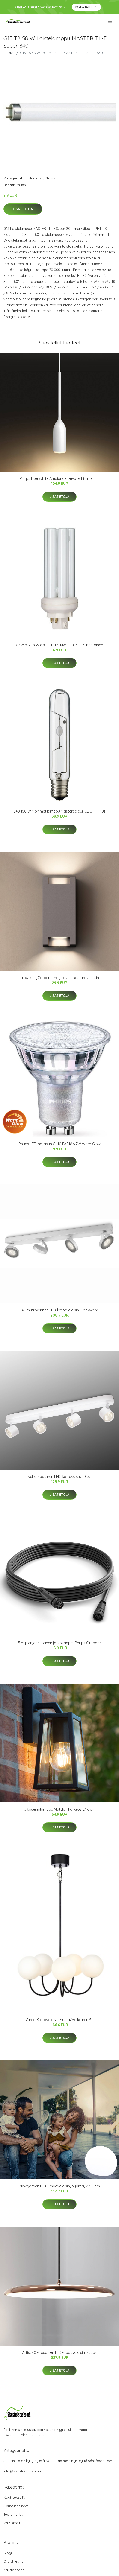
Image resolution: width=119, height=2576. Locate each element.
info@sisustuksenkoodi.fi (23, 2471)
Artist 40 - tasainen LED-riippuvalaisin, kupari (59, 2352)
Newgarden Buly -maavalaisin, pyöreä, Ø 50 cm (59, 2186)
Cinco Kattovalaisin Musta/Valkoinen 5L (59, 2019)
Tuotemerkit (33, 178)
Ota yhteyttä (13, 2561)
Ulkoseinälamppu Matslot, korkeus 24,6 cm (59, 1809)
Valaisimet (11, 2523)
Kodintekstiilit (14, 2497)
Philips (50, 178)
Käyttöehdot (13, 2570)
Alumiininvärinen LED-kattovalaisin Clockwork (59, 1310)
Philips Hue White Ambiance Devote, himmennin (59, 478)
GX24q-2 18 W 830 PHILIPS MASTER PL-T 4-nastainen (59, 645)
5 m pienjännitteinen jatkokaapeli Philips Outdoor (59, 1643)
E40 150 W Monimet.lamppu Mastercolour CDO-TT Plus (60, 811)
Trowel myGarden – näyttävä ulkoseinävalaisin (59, 977)
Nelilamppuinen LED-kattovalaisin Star (59, 1476)
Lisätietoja (23, 209)
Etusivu (9, 53)
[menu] (110, 21)
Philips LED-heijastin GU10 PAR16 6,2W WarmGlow (60, 1144)
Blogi (7, 2553)
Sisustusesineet (15, 2506)
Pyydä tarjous (86, 7)
